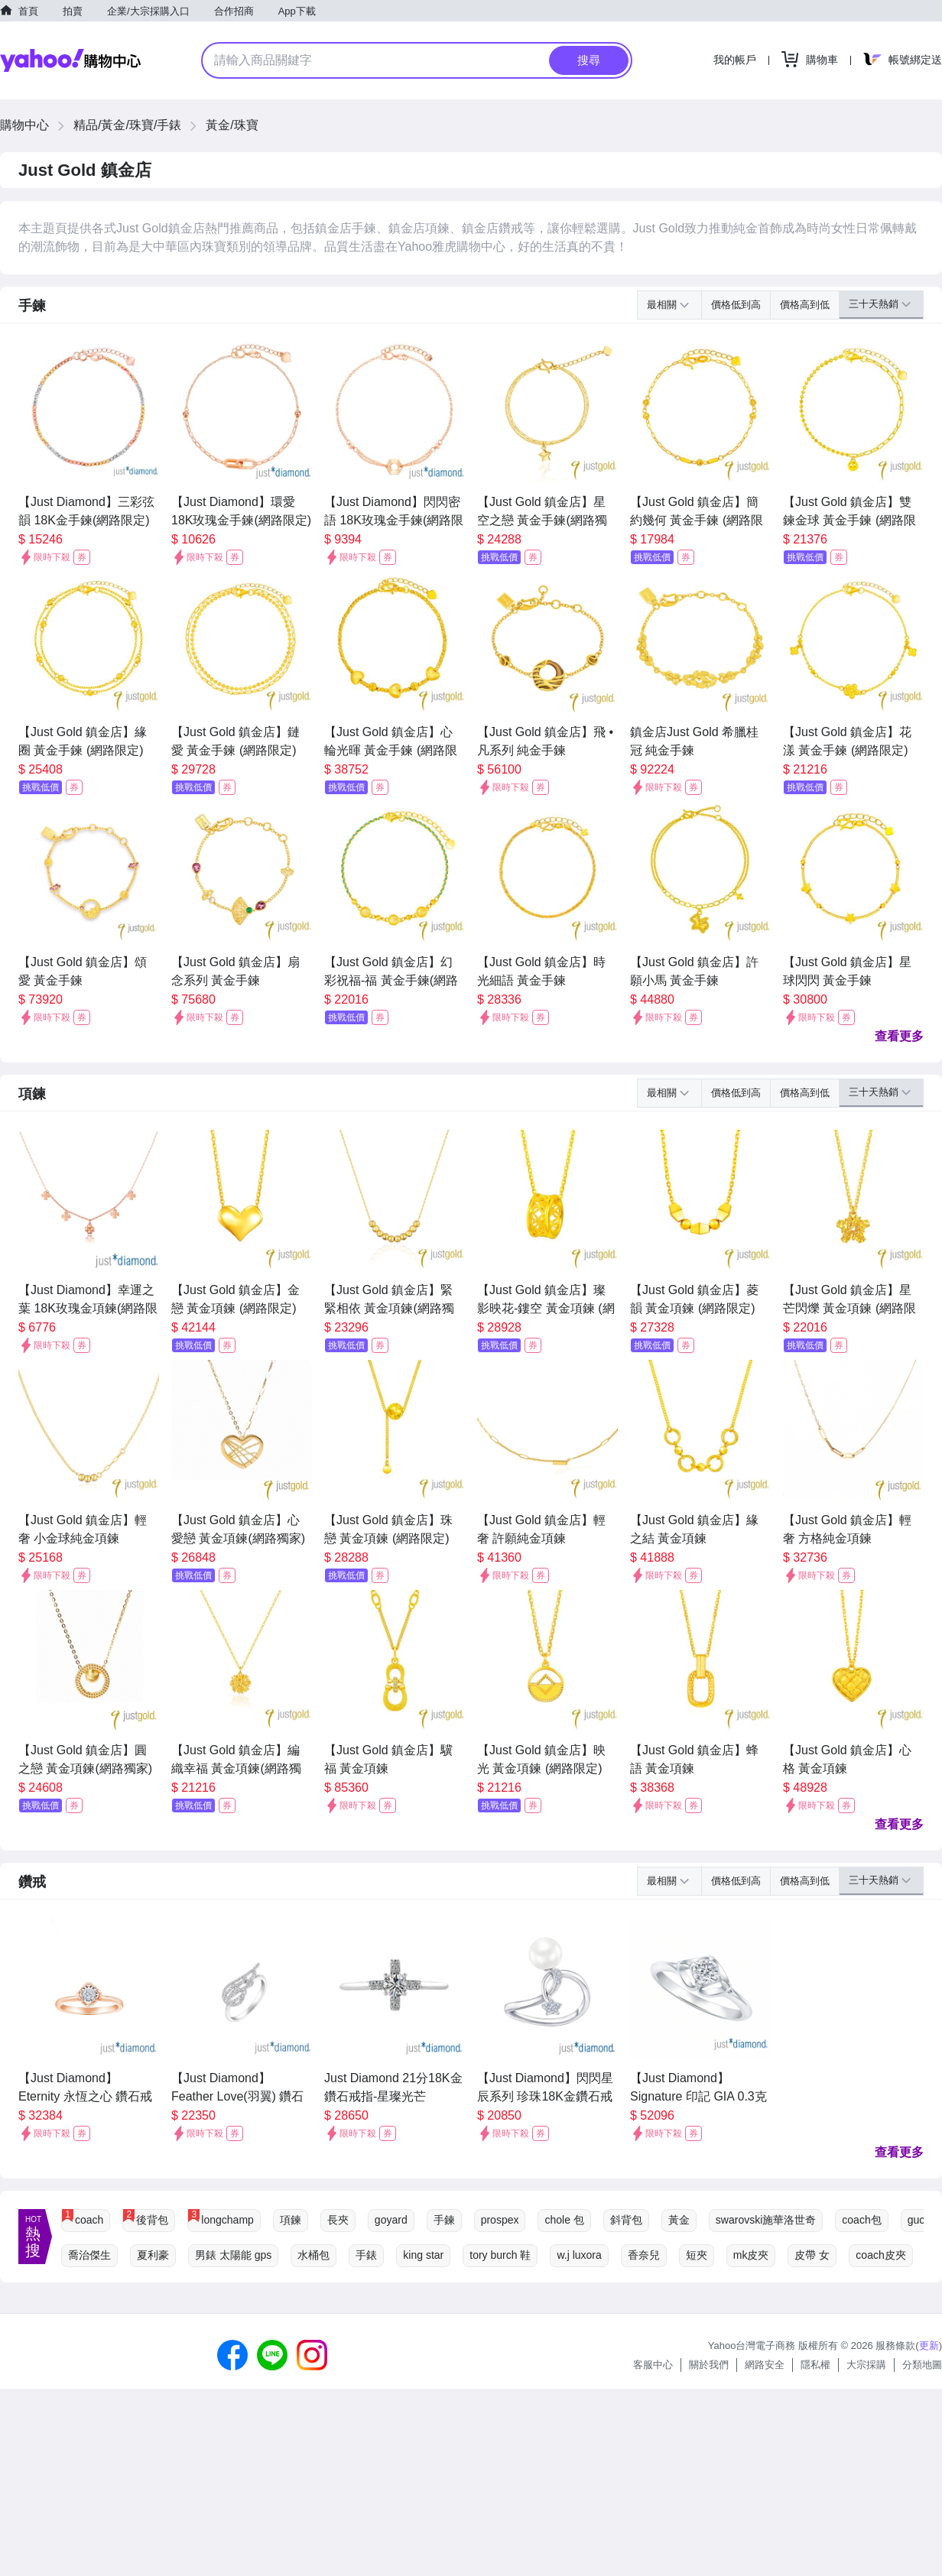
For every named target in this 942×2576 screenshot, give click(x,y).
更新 (929, 2345)
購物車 (822, 60)
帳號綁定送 (915, 60)
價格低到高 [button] (736, 304)
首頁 (28, 11)
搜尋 (588, 60)
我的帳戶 (734, 60)
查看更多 (899, 1036)
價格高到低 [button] (805, 304)
